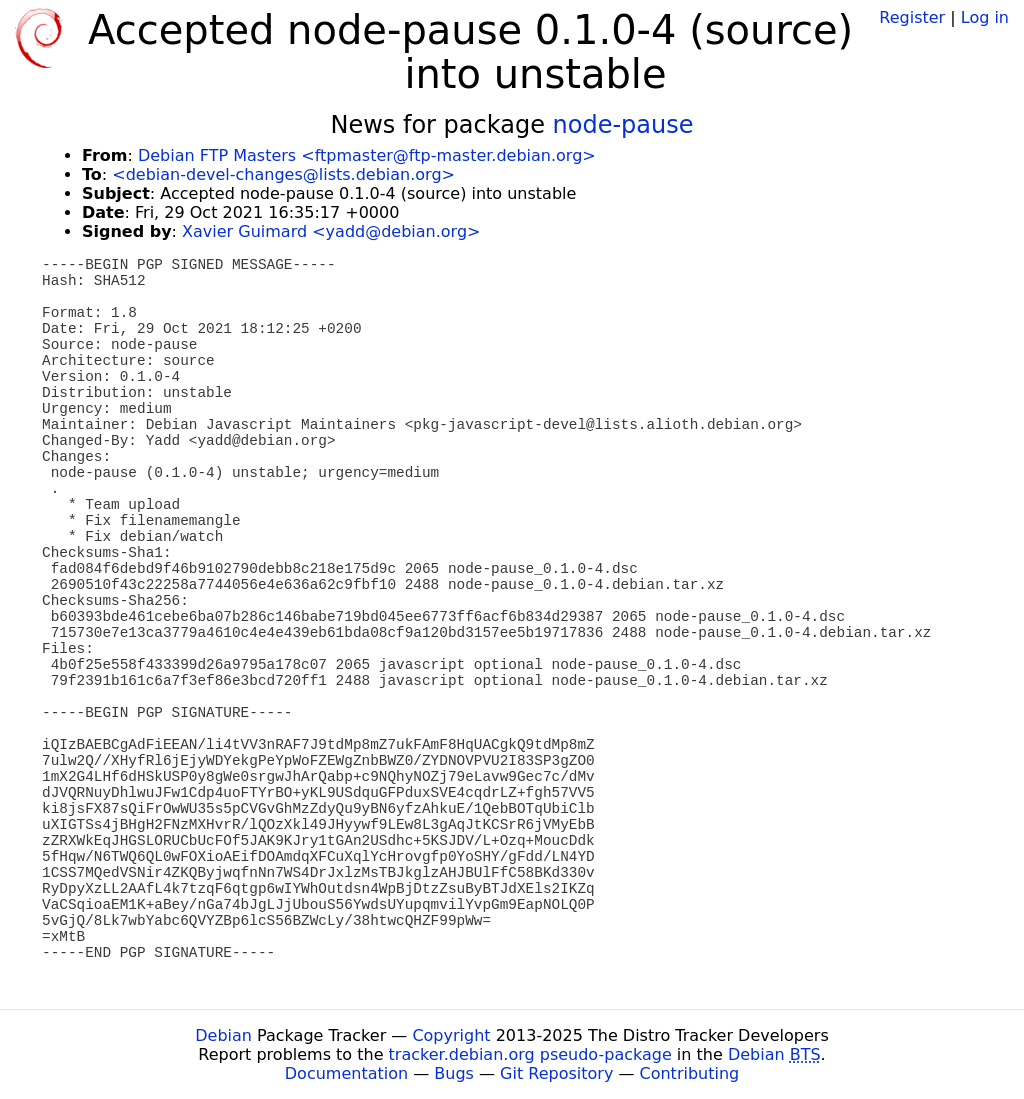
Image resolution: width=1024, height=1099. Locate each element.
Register (912, 17)
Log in (985, 17)
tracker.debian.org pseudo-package (530, 1054)
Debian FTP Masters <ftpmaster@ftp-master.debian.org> (367, 155)
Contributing (690, 1073)
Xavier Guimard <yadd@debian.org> (331, 231)
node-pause (623, 125)
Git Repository (556, 1073)
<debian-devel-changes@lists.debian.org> (283, 174)
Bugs (454, 1073)
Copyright (451, 1035)
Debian (223, 1035)
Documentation (346, 1073)
